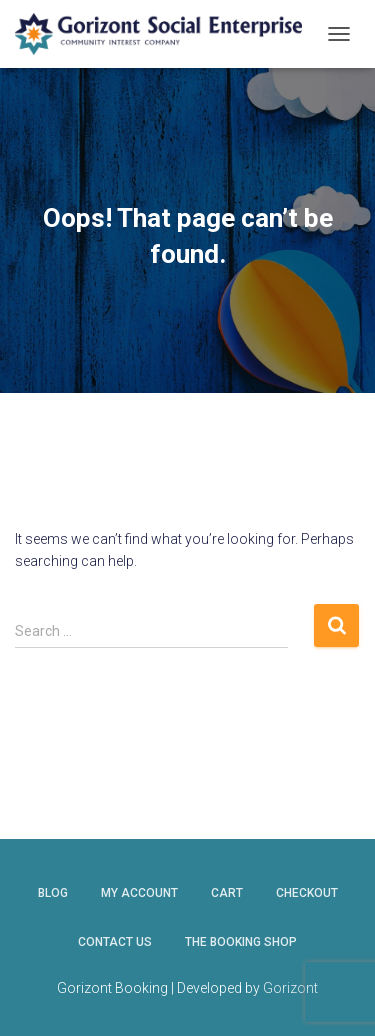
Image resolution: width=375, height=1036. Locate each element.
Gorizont (290, 988)
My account (139, 893)
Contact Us (115, 942)
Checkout (307, 893)
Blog (53, 893)
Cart (227, 893)
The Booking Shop (241, 942)
